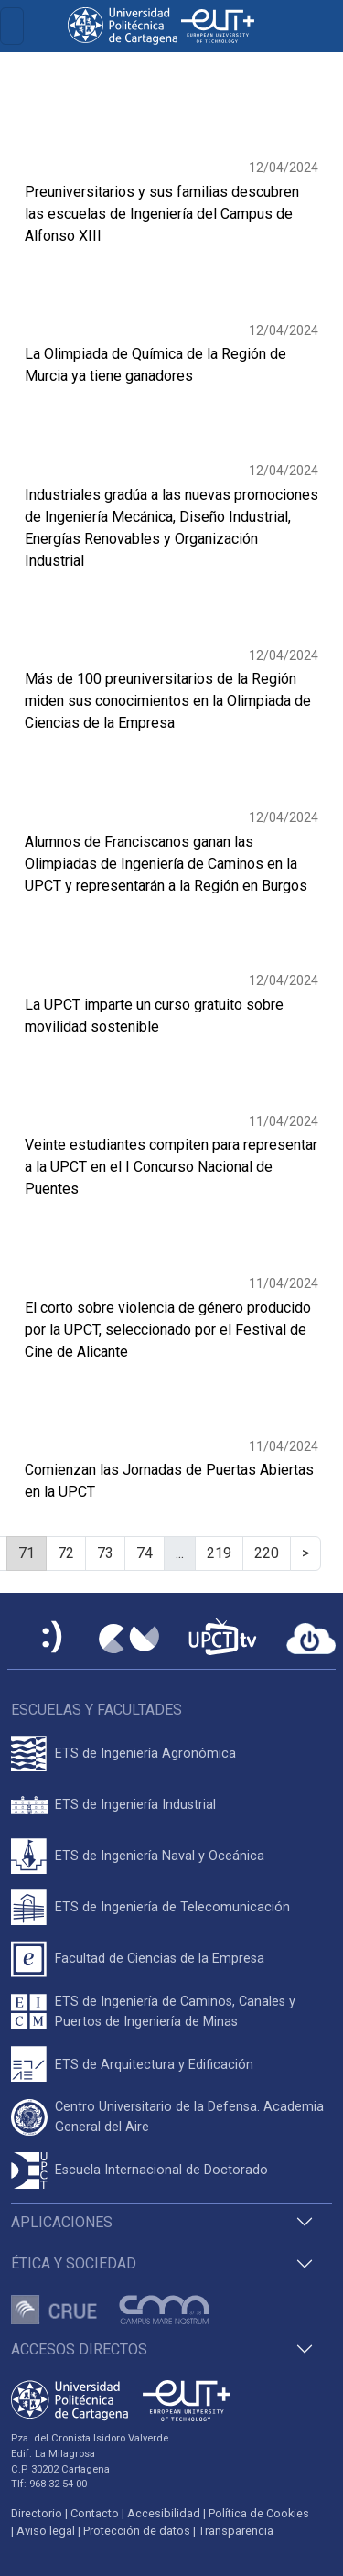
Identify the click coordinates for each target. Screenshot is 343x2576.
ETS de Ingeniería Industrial (135, 1805)
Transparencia (235, 2531)
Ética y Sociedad (73, 2263)
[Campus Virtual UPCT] (129, 1638)
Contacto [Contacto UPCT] (94, 2513)
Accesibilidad (163, 2513)
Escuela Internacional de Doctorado (161, 2170)
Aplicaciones (62, 2222)
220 (266, 1553)
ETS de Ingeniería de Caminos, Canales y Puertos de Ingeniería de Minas (175, 2011)
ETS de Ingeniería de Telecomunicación (172, 1907)
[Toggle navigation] (12, 26)
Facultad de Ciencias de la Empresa (159, 1958)
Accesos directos (79, 2349)
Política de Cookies (259, 2513)
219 (219, 1553)
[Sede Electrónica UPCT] (53, 1638)
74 (144, 1553)
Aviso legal (45, 2531)
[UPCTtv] (222, 1638)
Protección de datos (136, 2531)
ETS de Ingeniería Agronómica (145, 1753)
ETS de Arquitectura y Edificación (154, 2065)
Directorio (36, 2513)
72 (66, 1553)
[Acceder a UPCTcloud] (311, 1638)
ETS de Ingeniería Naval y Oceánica (159, 1856)
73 (105, 1553)
